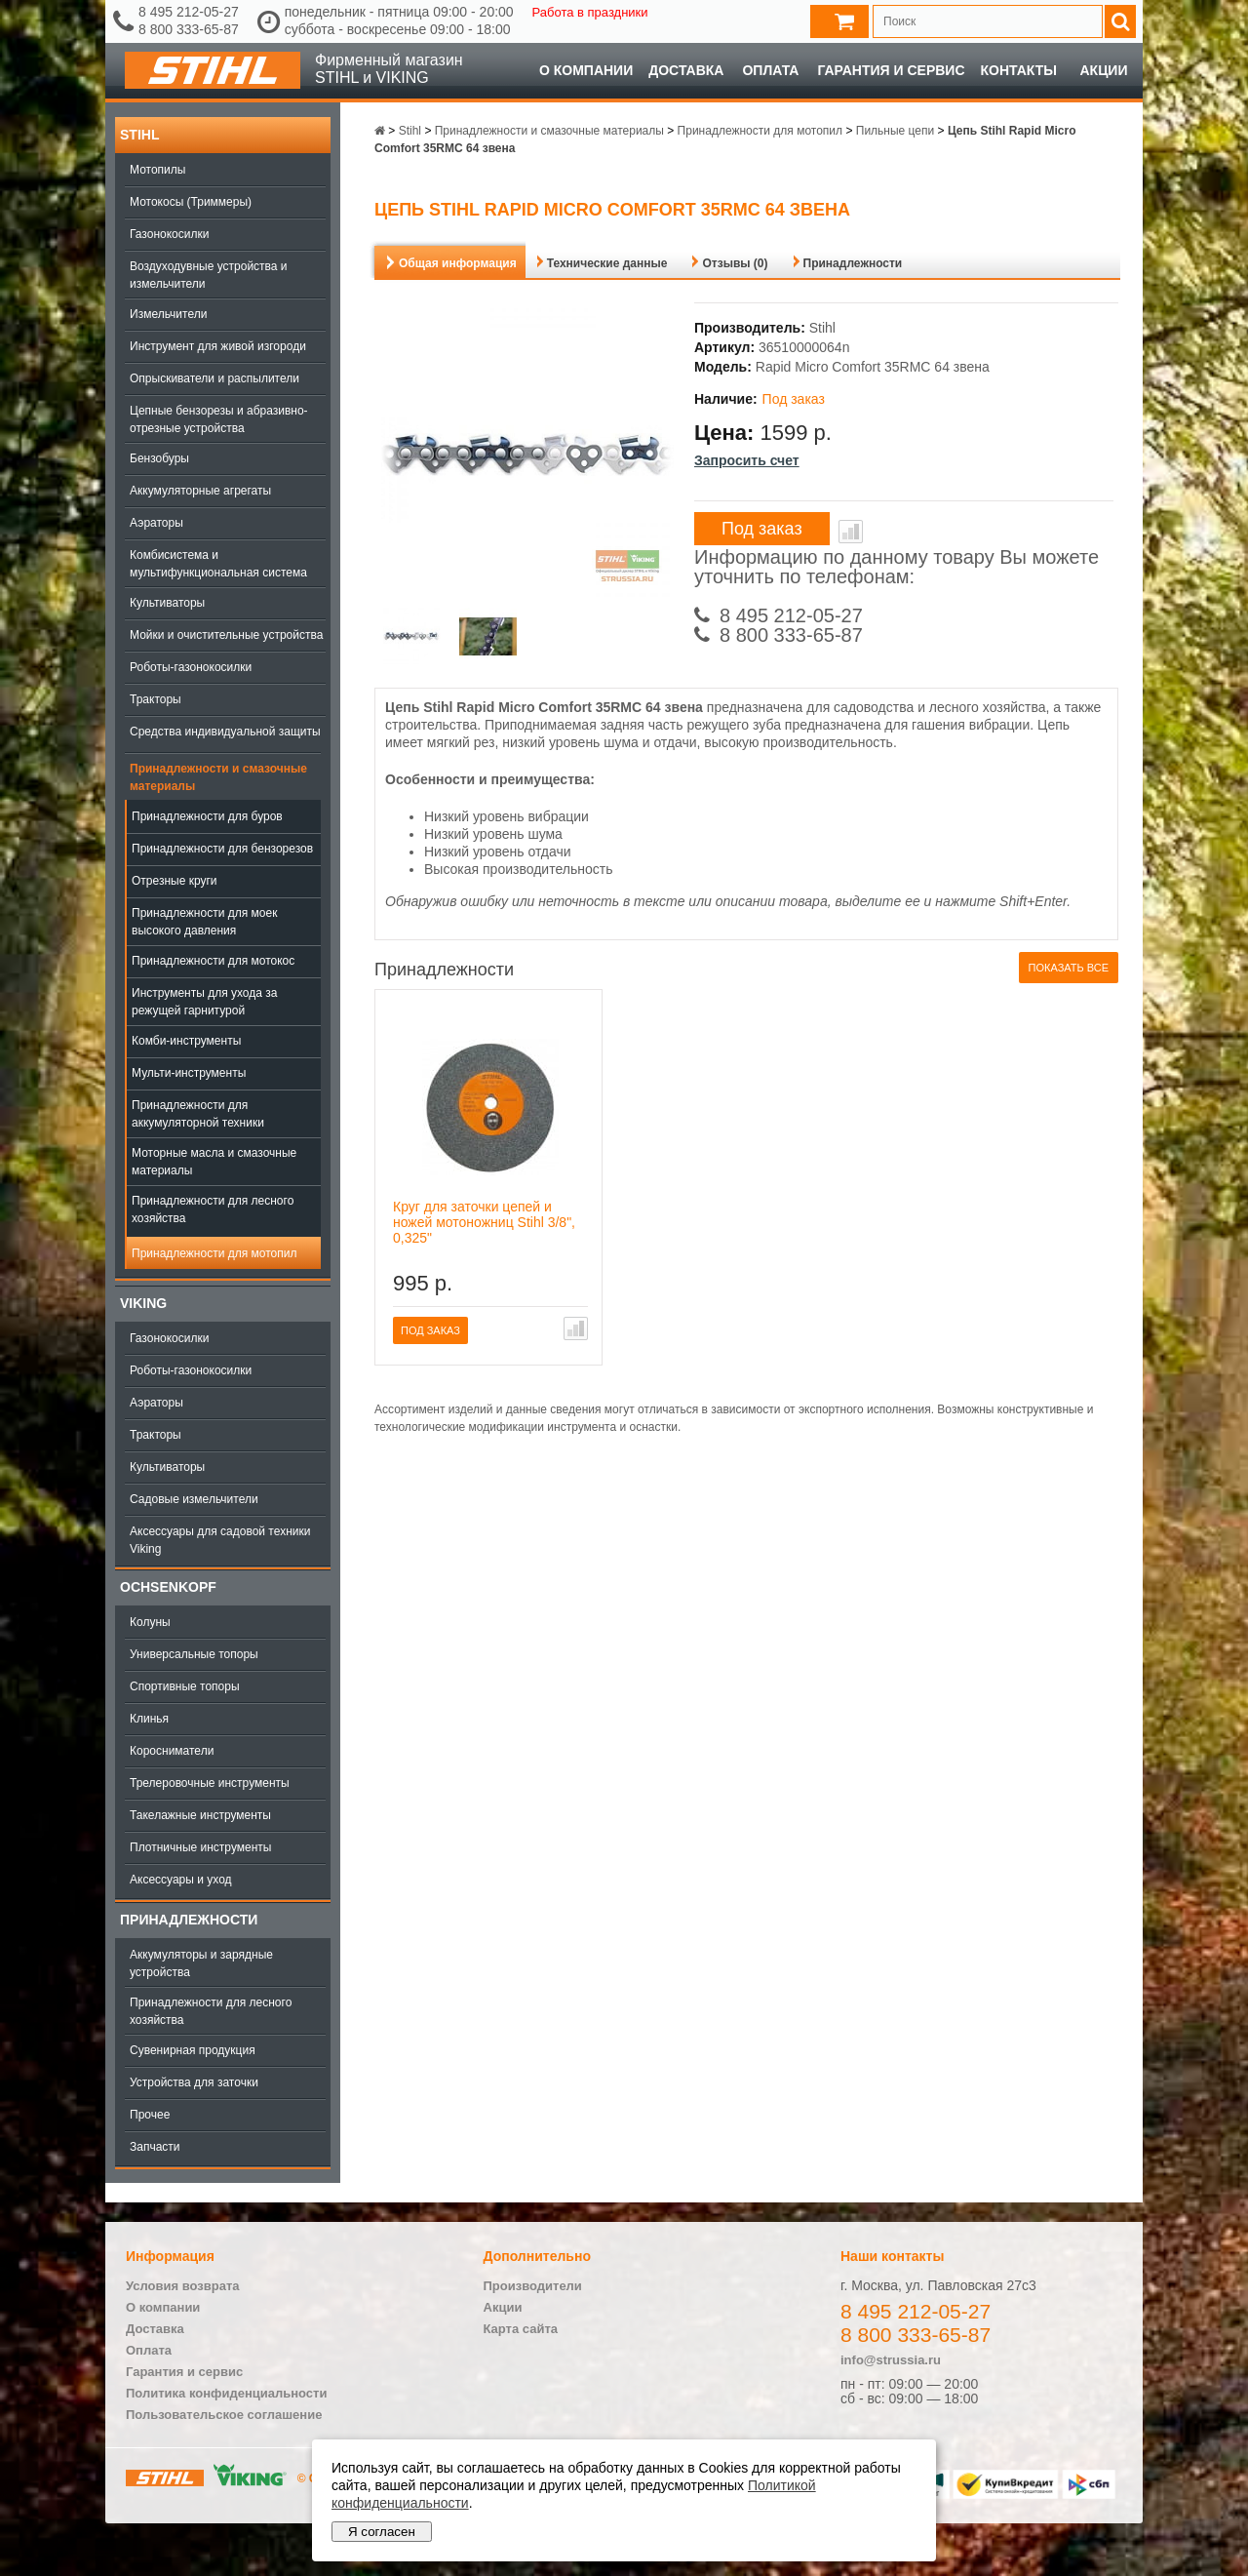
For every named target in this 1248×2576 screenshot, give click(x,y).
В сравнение (850, 531)
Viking (143, 1303)
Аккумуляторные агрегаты (200, 490)
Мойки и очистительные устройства (226, 635)
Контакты (1019, 70)
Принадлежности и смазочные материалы (218, 777)
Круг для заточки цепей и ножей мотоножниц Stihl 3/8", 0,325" (484, 1222)
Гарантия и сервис (890, 70)
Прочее (150, 2114)
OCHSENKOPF (168, 1587)
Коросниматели (172, 1751)
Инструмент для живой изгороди (218, 346)
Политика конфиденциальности (226, 2393)
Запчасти (155, 2147)
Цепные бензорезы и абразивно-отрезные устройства (219, 419)
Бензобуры (159, 458)
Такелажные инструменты (200, 1815)
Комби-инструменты (186, 1041)
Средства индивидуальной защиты (225, 731)
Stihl (139, 134)
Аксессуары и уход (181, 1879)
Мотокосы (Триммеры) (191, 202)
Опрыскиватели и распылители (214, 378)
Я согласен (381, 2531)
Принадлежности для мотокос (213, 961)
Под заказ (762, 528)
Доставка (685, 70)
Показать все (1069, 967)
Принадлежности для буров (207, 816)
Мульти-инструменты (189, 1073)
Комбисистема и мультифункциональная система (218, 563)
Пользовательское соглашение (224, 2414)
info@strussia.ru (890, 2360)
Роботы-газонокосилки (191, 667)
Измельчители (168, 314)
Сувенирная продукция (192, 2050)
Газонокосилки (169, 234)
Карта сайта (521, 2328)
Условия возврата (183, 2286)
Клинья (149, 1718)
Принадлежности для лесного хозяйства (212, 1209)
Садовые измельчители (194, 1499)
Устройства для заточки (194, 2082)
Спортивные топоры (185, 1686)
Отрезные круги (174, 881)
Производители (533, 2286)
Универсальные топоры (194, 1654)
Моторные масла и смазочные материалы (214, 1161)
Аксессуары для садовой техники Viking (220, 1540)
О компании (586, 70)
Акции (1103, 70)
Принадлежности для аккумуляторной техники (198, 1113)
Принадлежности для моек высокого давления (204, 921)
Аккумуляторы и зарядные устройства (201, 1963)
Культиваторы (167, 603)
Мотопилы (157, 170)
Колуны (150, 1622)
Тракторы (155, 699)
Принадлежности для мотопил (214, 1253)
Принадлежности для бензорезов (222, 848)
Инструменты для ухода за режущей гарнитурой (204, 1001)
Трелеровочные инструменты (210, 1783)
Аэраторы (156, 523)
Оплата (770, 70)
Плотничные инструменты (200, 1847)
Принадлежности (188, 1919)
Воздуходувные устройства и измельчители (209, 275)
